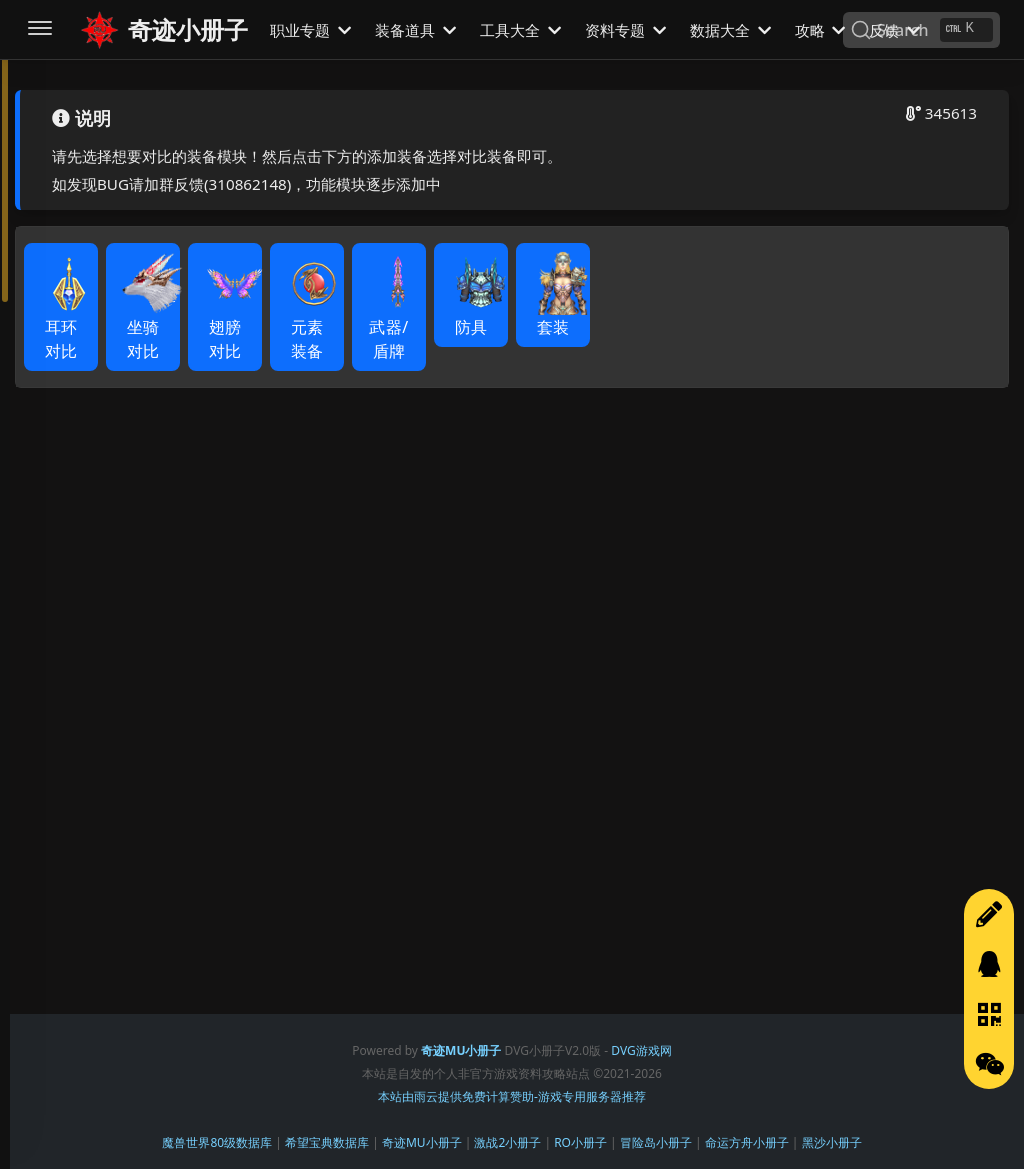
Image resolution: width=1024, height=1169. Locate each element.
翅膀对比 (232, 316)
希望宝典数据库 (327, 1142)
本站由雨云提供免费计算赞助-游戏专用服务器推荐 (512, 1096)
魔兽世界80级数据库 (217, 1142)
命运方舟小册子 (747, 1142)
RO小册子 (580, 1142)
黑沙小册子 (832, 1142)
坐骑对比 (150, 316)
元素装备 (314, 316)
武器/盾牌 (396, 316)
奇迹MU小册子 (422, 1142)
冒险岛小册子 (656, 1142)
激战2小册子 (507, 1142)
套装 (560, 304)
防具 (478, 304)
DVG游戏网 (641, 1050)
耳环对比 (68, 316)
